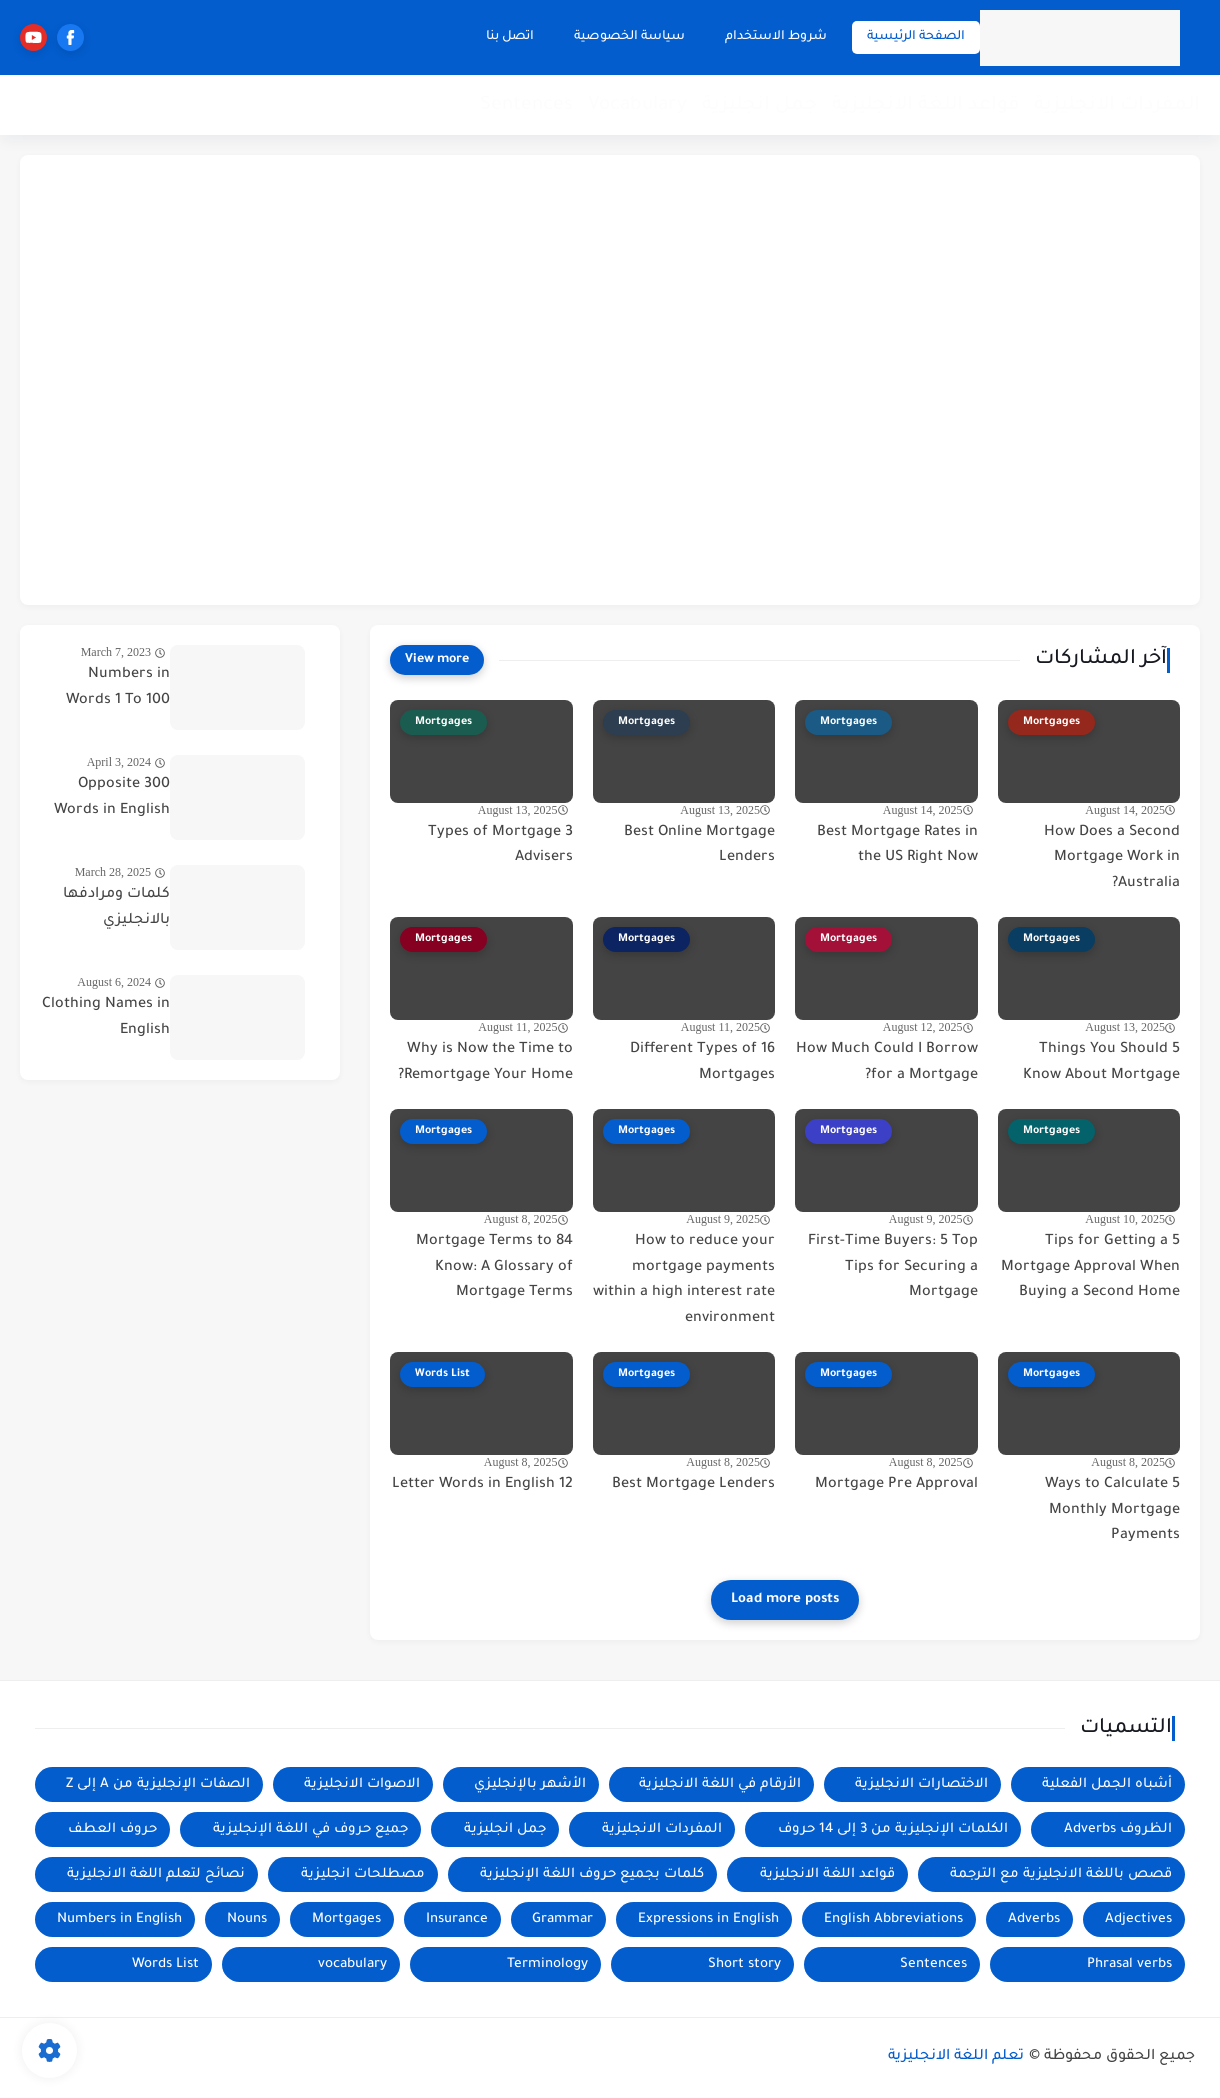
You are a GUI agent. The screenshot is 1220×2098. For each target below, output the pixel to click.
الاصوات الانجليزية (362, 1784)
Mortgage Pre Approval (896, 1485)
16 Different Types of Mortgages (702, 1063)
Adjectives (1138, 1919)
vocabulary (352, 1964)
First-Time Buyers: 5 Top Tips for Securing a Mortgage (893, 1267)
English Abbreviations (893, 1919)
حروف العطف (112, 1829)
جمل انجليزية (759, 105)
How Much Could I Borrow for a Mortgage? (887, 1063)
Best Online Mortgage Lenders (699, 846)
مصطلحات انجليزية (363, 1874)
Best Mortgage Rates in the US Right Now (897, 846)
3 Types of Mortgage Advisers (500, 846)
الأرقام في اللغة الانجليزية (720, 1784)
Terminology (547, 1964)
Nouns (247, 1919)
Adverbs (1034, 1919)
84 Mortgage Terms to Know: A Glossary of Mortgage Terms (494, 1267)
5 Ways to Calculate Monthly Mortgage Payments (1112, 1510)
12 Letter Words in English (482, 1485)
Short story (744, 1964)
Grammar (562, 1919)
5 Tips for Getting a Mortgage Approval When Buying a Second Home (1090, 1267)
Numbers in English (119, 1919)
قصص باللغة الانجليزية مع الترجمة (1061, 1874)
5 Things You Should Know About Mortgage (1101, 1063)
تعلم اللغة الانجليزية (956, 2057)
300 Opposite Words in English (112, 798)
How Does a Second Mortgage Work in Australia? (1112, 858)
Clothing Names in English (106, 1018)
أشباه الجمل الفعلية (1107, 1784)
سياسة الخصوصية (629, 37)
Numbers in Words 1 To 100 (118, 688)
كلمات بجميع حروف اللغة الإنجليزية (592, 1874)
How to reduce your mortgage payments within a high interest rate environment (684, 1280)
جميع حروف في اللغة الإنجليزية (310, 1829)
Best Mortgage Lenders (693, 1485)
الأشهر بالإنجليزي (530, 1784)
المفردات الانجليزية (1117, 105)
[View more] (437, 660)
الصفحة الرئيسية (916, 37)
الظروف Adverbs (1118, 1829)
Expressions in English (708, 1919)
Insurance (457, 1919)
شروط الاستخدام (776, 37)
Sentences (526, 105)
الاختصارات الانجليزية (921, 1784)
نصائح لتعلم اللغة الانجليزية (156, 1874)
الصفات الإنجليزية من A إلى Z (158, 1784)
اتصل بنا (510, 37)
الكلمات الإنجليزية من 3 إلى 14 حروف (893, 1829)
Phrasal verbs (1129, 1964)
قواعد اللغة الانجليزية (925, 105)
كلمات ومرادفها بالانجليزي (116, 908)
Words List (165, 1964)
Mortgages (346, 1919)
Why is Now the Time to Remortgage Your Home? (485, 1063)
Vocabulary (637, 105)
